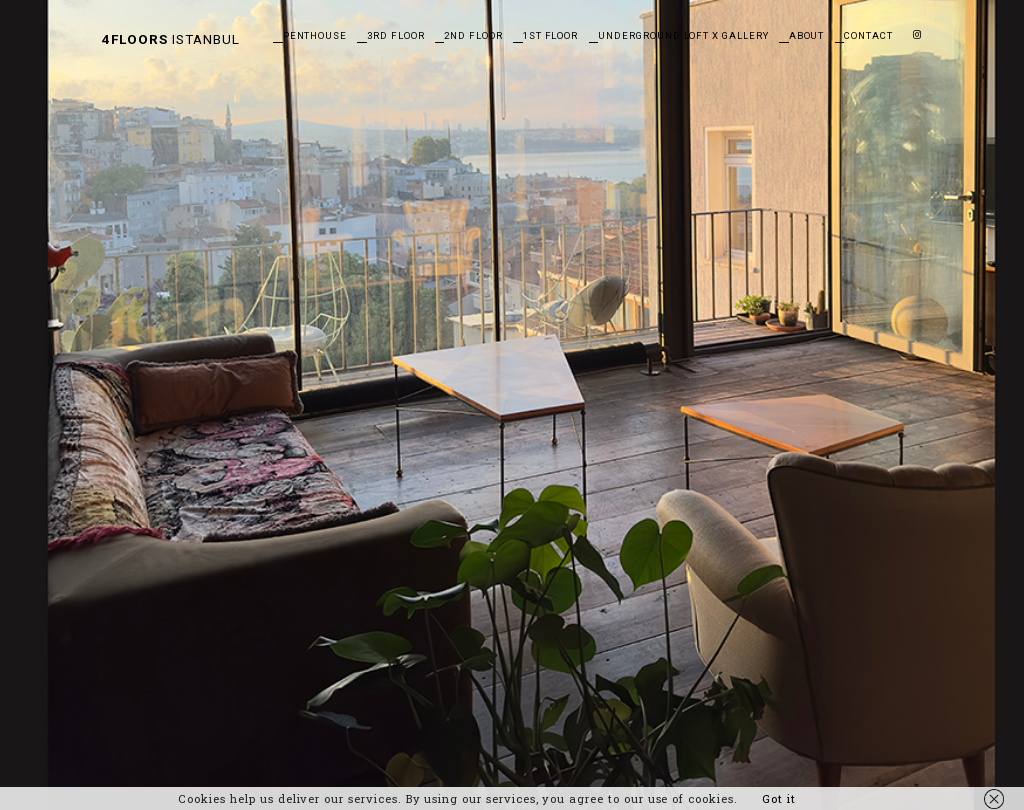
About (807, 35)
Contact (868, 35)
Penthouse (315, 35)
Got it (779, 798)
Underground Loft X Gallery (683, 35)
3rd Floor (396, 35)
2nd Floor (473, 35)
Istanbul (170, 39)
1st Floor (551, 35)
